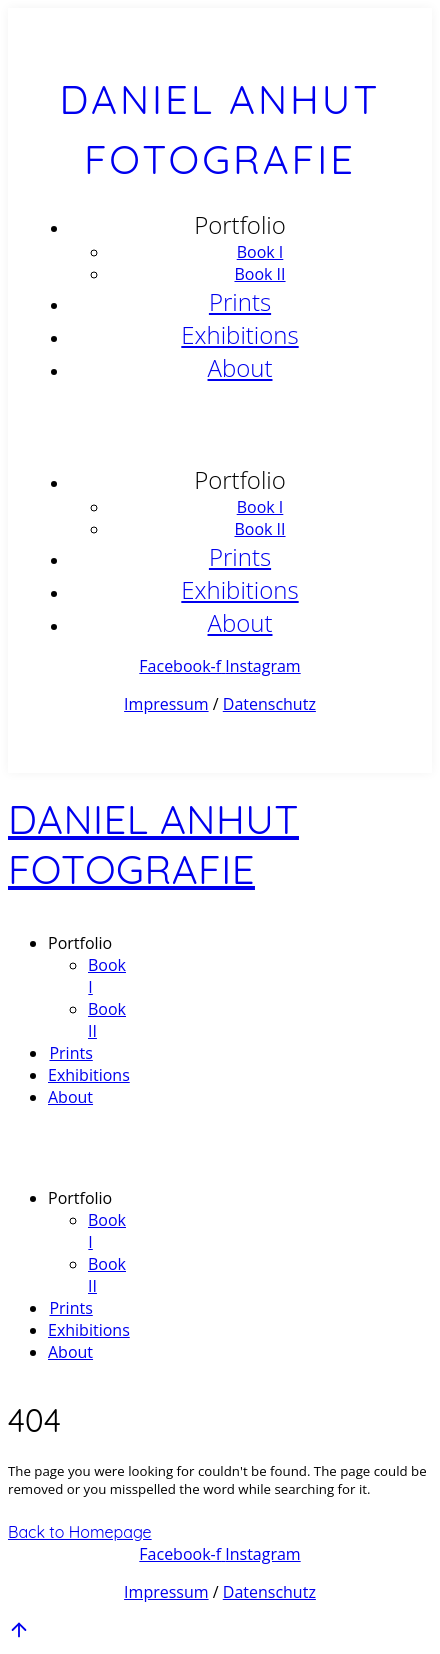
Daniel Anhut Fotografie (153, 844)
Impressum (166, 704)
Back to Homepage (80, 1532)
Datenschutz (269, 704)
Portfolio (240, 224)
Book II (259, 274)
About (240, 367)
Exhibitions (239, 334)
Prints (240, 301)
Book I (260, 252)
